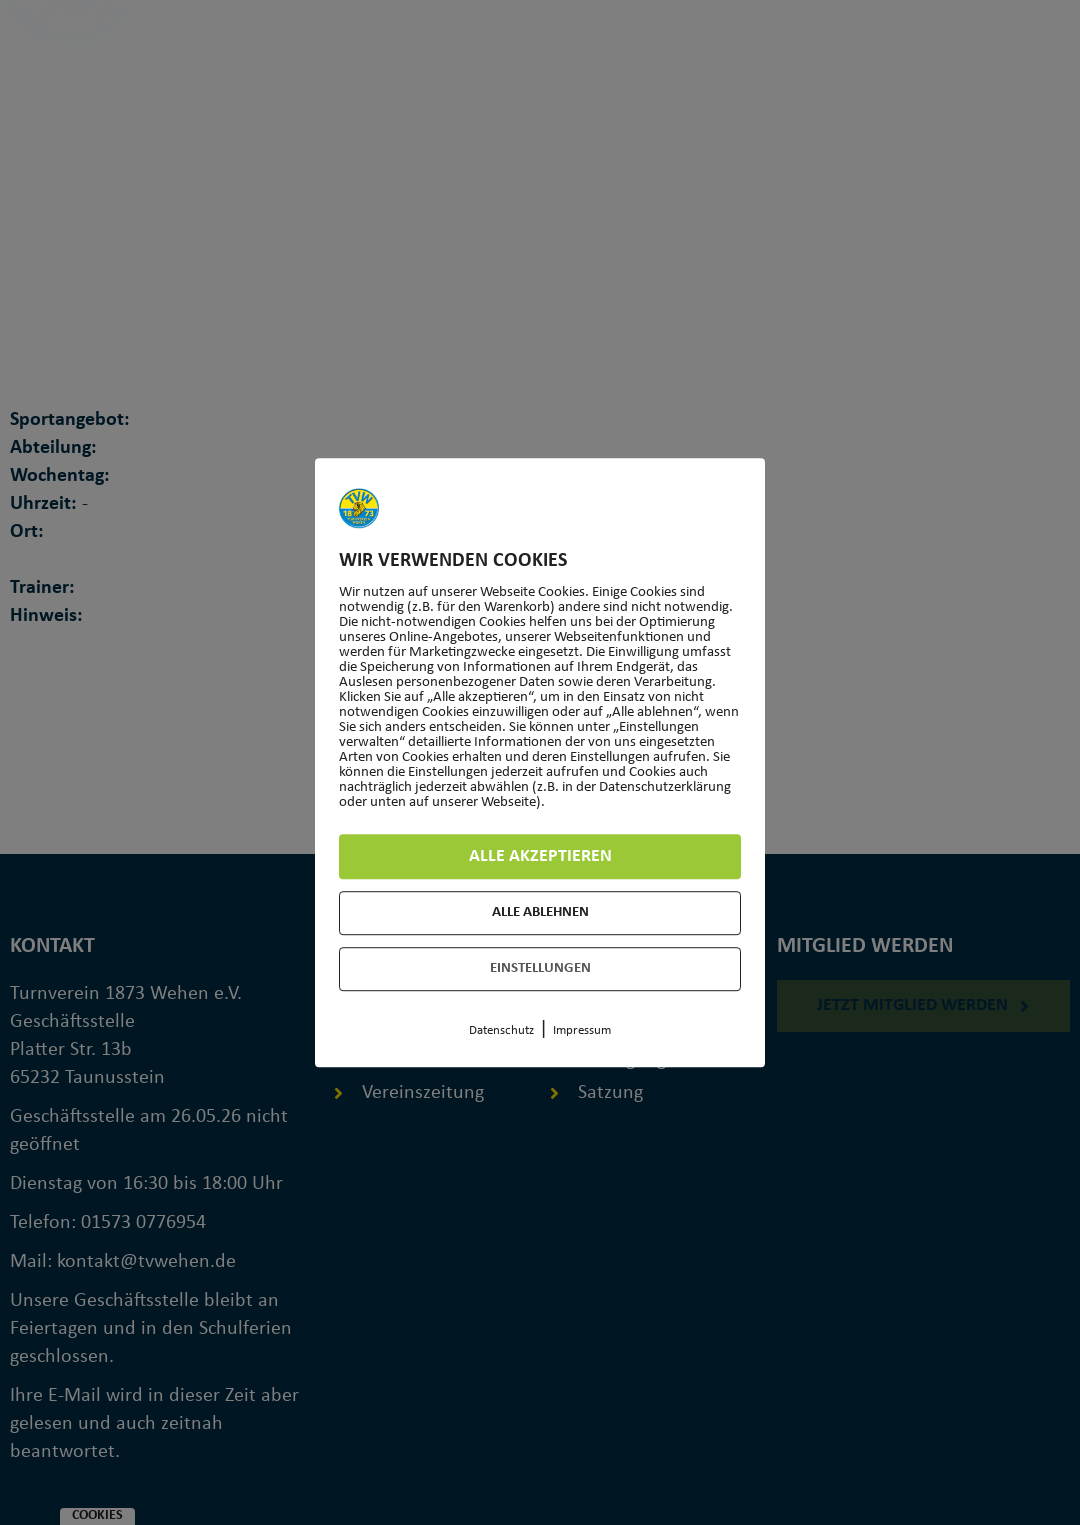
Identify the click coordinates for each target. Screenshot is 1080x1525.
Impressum (582, 1030)
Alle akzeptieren (540, 856)
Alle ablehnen (540, 912)
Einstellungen (540, 968)
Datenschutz (501, 1030)
